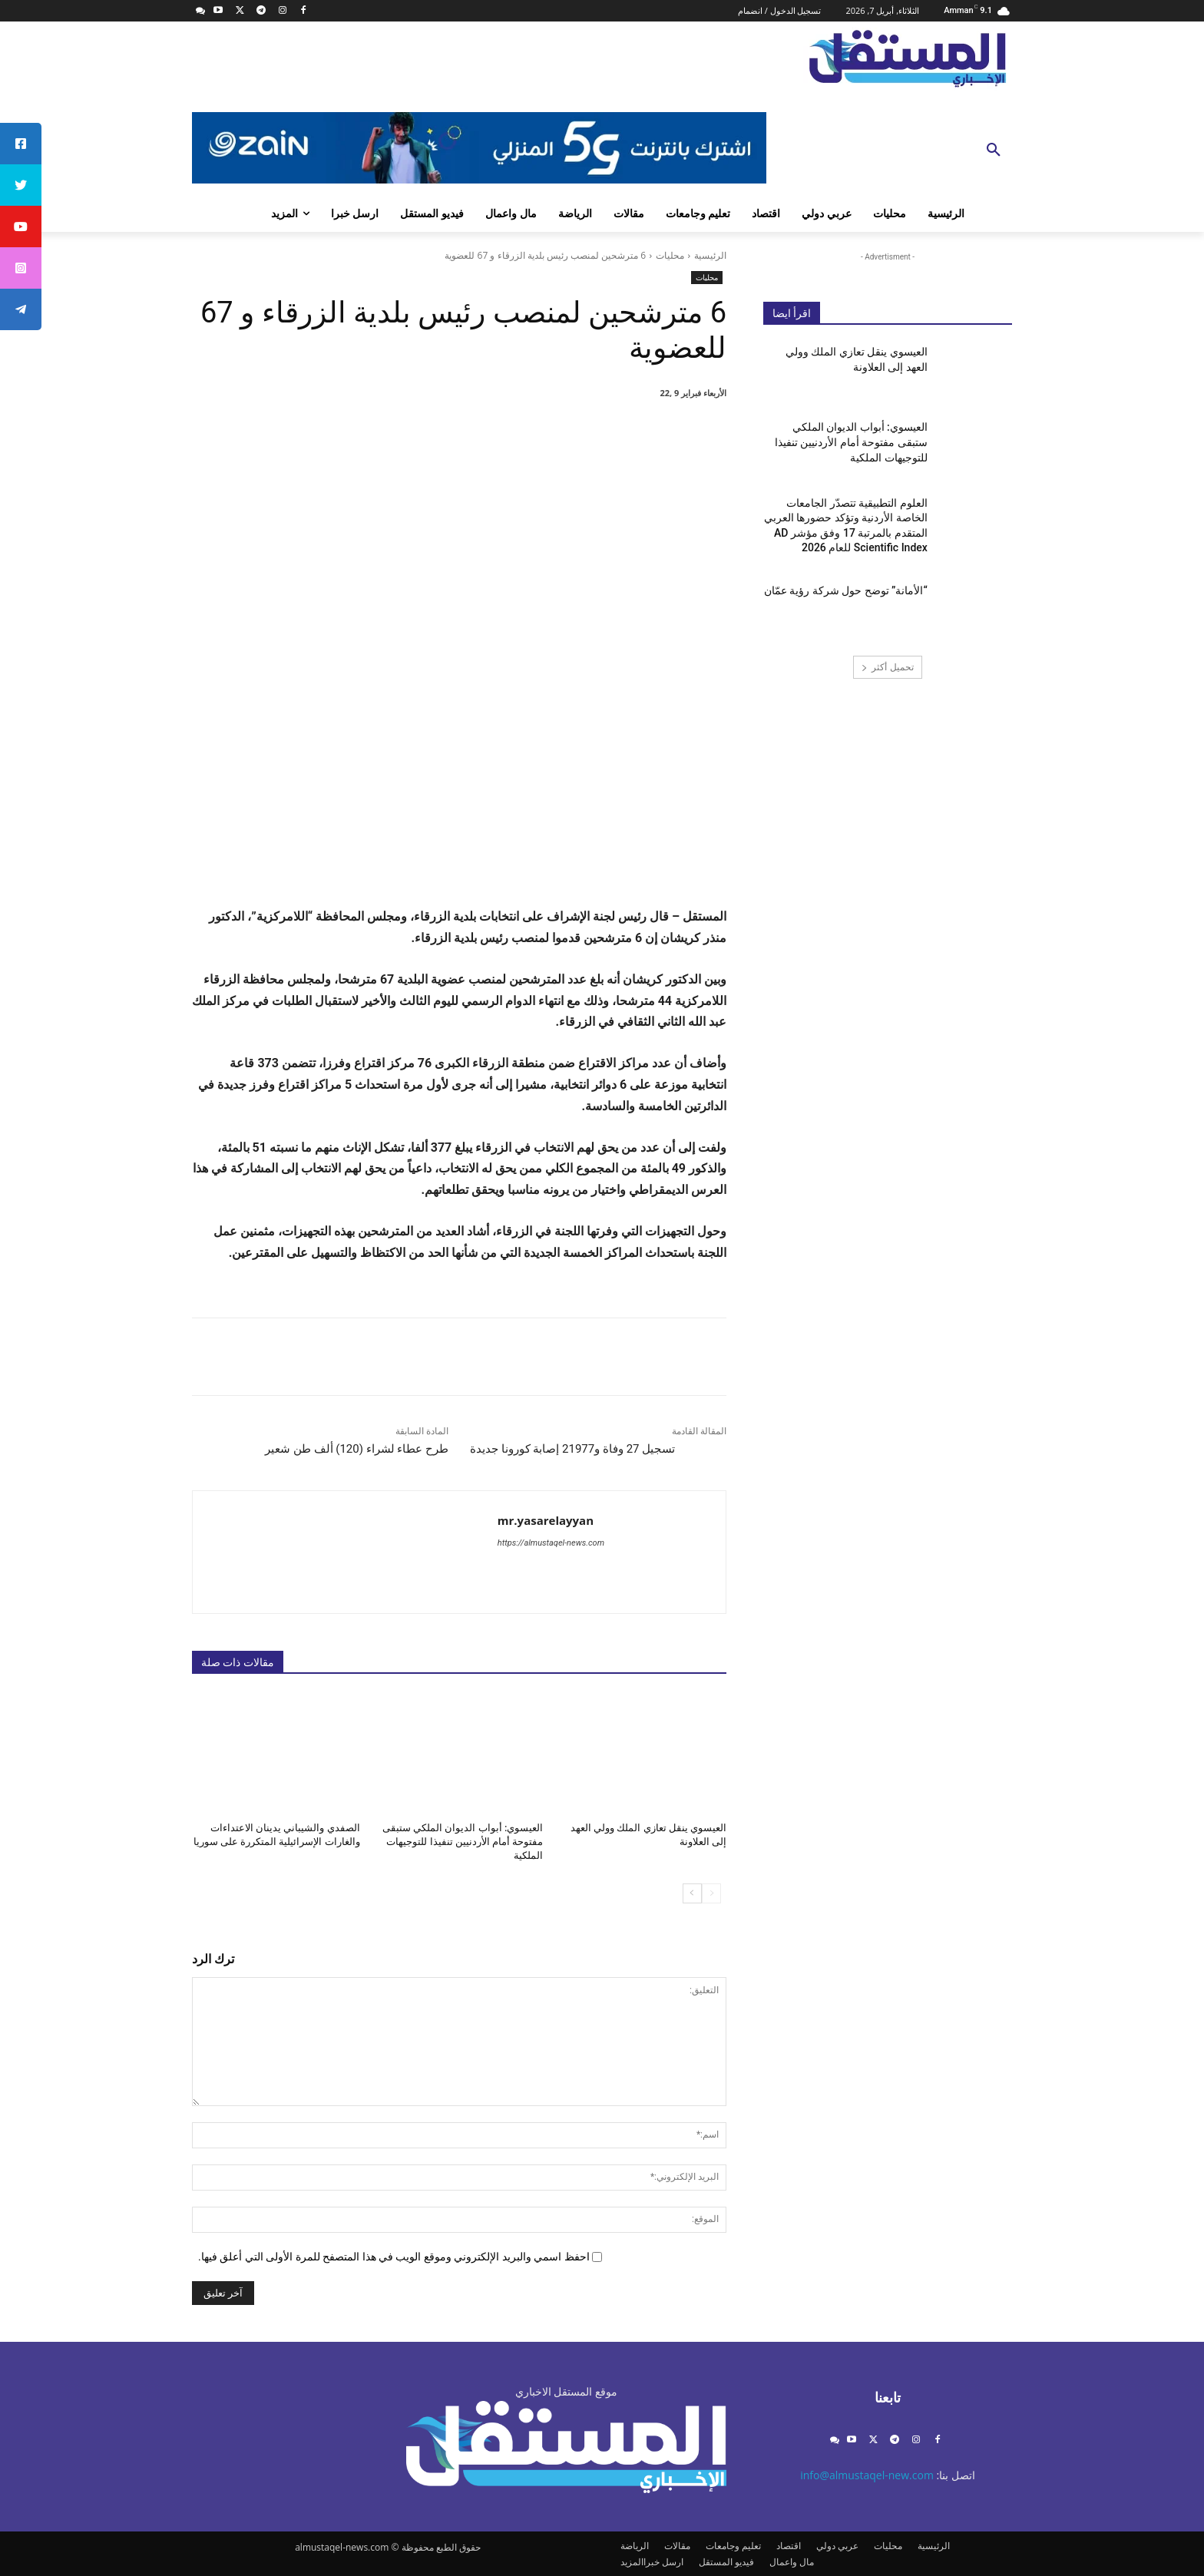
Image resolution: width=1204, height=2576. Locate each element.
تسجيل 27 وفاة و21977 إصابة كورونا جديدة (572, 1449)
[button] (993, 150)
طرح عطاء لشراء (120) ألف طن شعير (356, 1449)
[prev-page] (711, 1893)
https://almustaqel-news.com (551, 1543)
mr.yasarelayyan (546, 1520)
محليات (670, 255)
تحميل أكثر (887, 666)
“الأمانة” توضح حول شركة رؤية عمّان (846, 590)
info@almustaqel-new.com (867, 2475)
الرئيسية (710, 255)
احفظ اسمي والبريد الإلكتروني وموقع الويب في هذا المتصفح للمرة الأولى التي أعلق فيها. (394, 2256)
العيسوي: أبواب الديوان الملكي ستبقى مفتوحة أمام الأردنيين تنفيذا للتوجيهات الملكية (462, 1841)
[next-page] (692, 1893)
